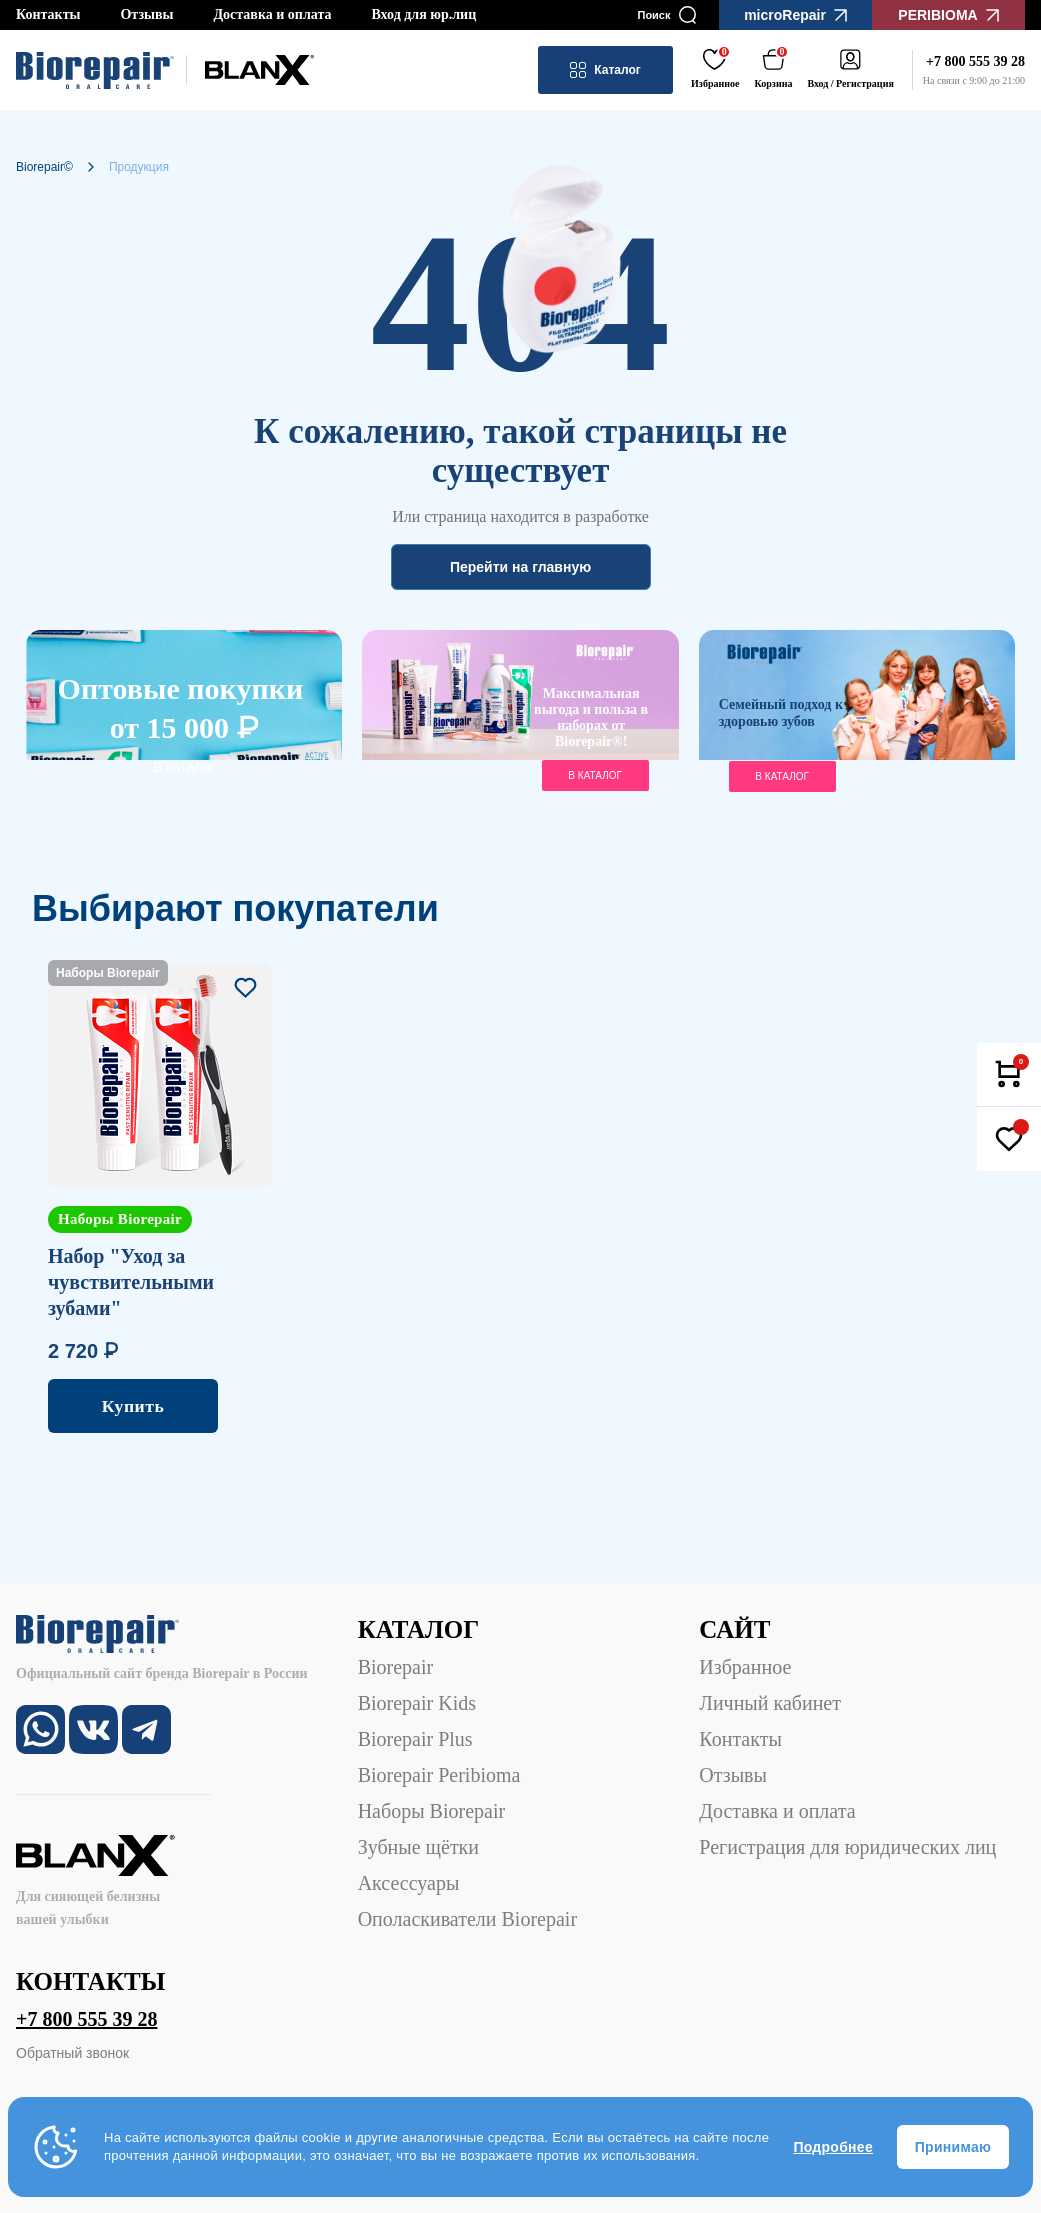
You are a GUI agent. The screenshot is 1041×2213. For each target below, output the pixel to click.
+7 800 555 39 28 (86, 2019)
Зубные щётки (418, 1847)
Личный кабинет (770, 1703)
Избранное (745, 1667)
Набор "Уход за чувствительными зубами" (131, 1282)
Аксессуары (409, 1883)
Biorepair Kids (417, 1703)
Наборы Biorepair (431, 1811)
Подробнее (833, 2147)
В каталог (184, 767)
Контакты (48, 14)
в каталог (595, 775)
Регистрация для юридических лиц (847, 1847)
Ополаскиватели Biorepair (467, 1919)
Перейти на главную (520, 567)
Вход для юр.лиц (423, 14)
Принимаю (953, 2147)
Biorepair (396, 1667)
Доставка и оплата (272, 14)
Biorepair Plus (415, 1739)
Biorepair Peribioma (439, 1775)
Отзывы (146, 14)
